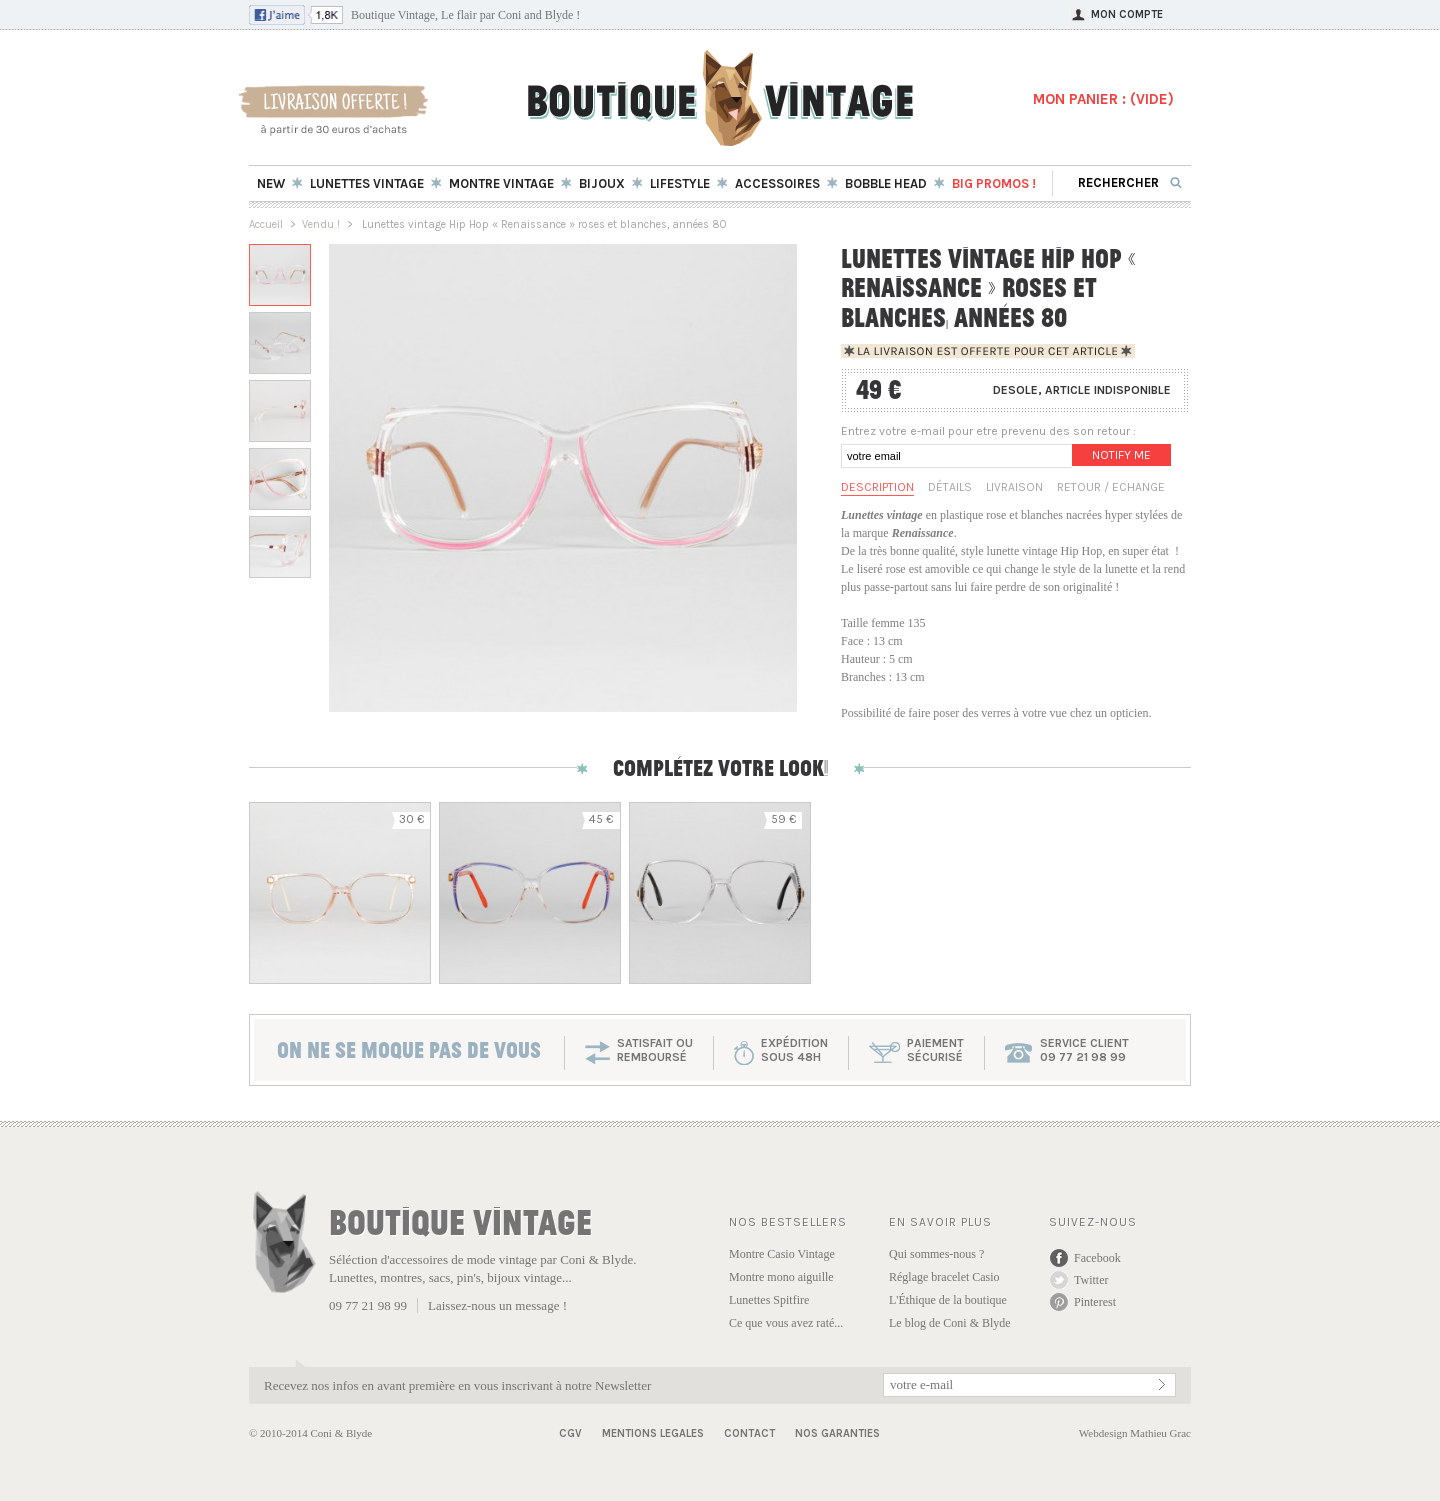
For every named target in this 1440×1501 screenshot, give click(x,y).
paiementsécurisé (935, 1050)
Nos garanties (837, 1433)
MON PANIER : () (1103, 99)
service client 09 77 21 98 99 (1084, 1050)
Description (877, 487)
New (271, 183)
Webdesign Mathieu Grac (1135, 1433)
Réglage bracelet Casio (944, 1277)
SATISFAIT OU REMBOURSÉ (655, 1050)
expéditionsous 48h (794, 1050)
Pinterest (1095, 1302)
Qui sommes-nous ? (936, 1254)
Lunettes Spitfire (769, 1300)
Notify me (1121, 455)
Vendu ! (321, 224)
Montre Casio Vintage (782, 1254)
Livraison (1014, 487)
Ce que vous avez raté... (786, 1323)
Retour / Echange (1111, 487)
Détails (950, 487)
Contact (749, 1433)
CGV (570, 1433)
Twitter (1091, 1280)
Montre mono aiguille (781, 1277)
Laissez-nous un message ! (497, 1305)
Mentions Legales (653, 1433)
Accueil (266, 224)
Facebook (1097, 1258)
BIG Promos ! (994, 183)
